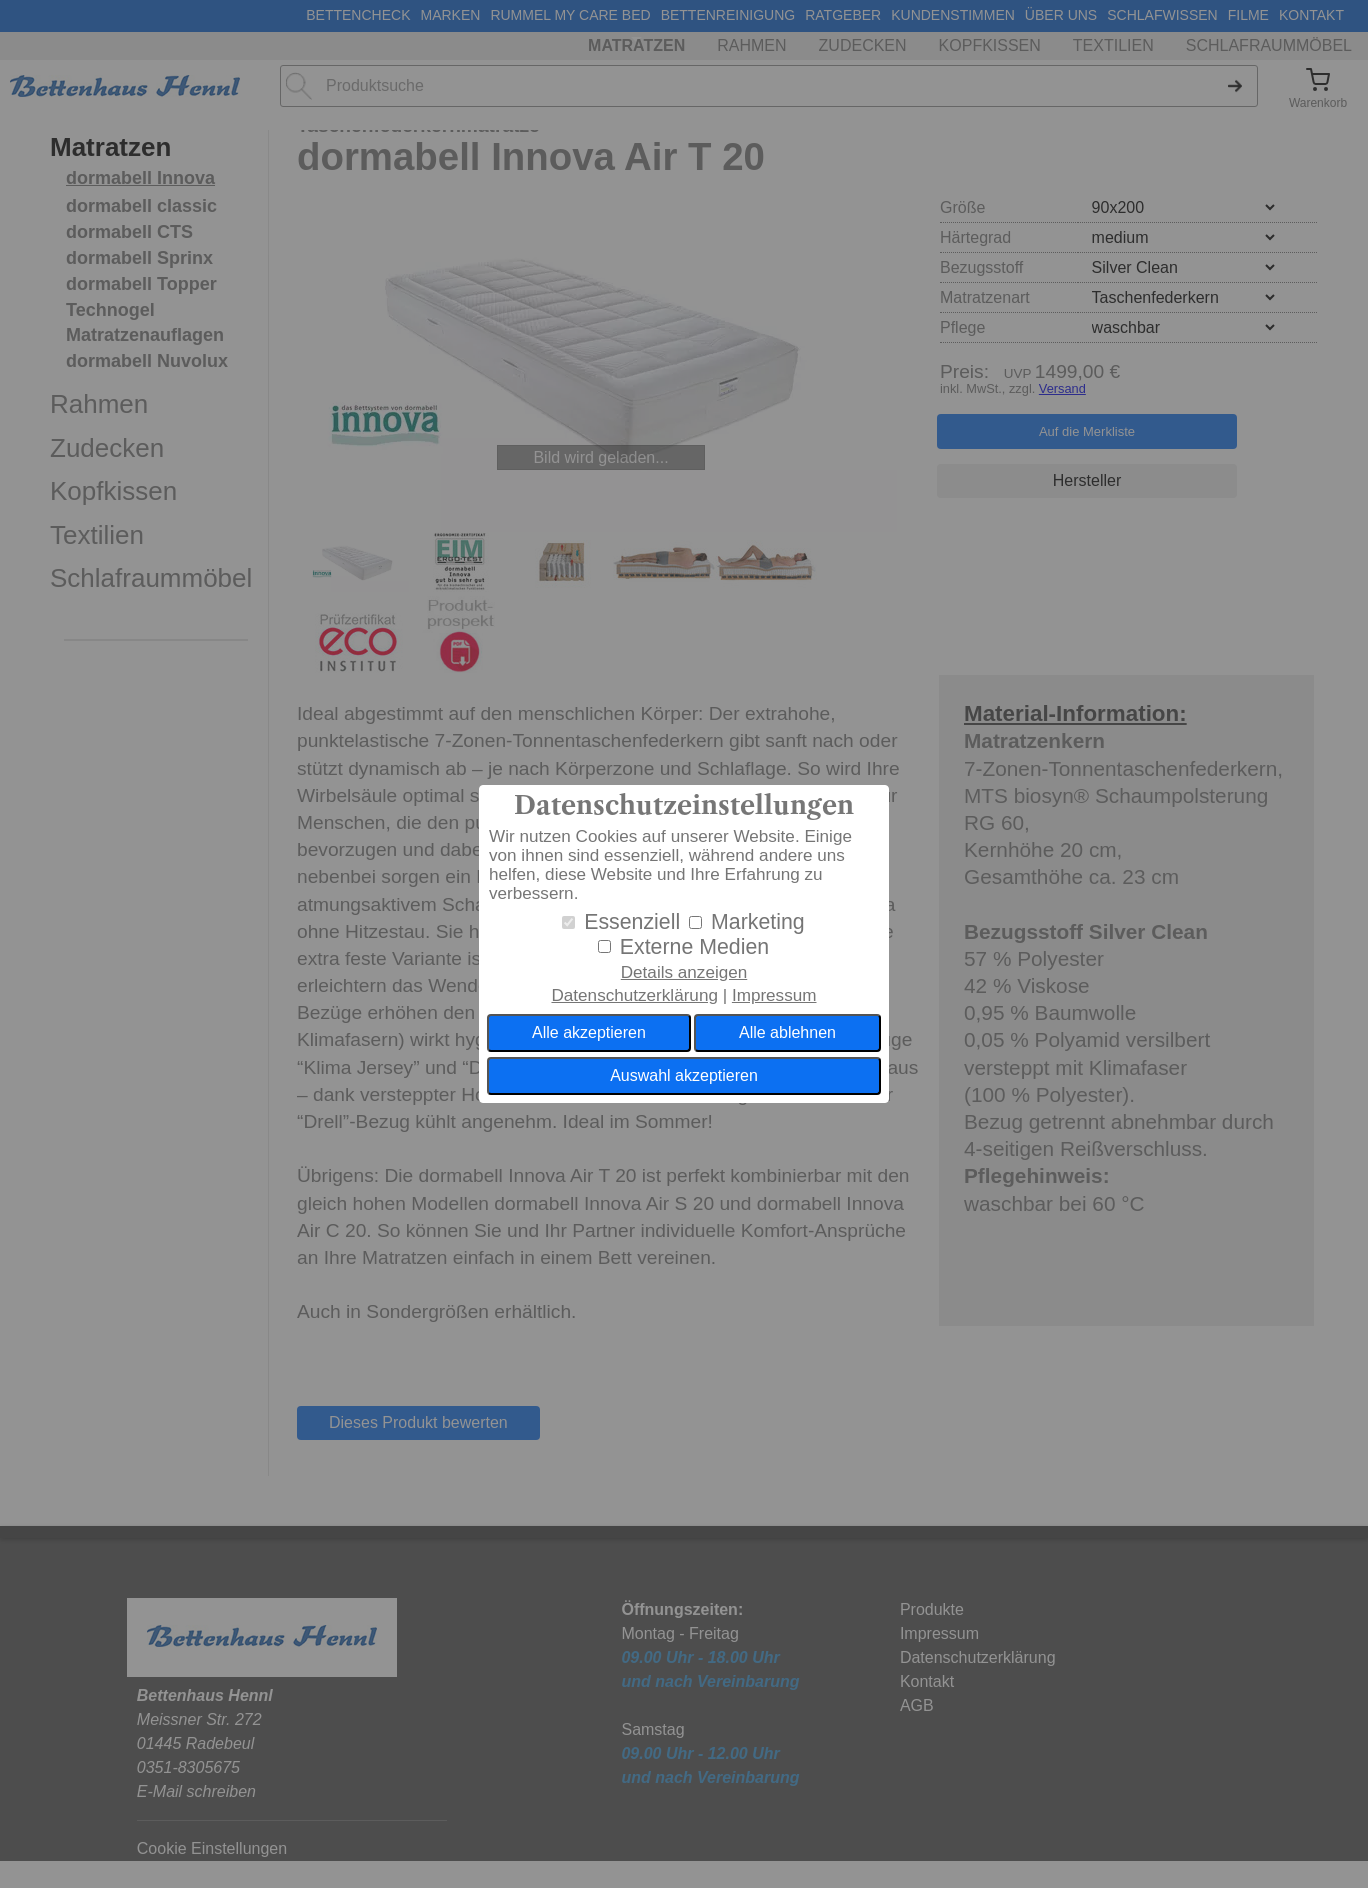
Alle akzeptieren (589, 1032)
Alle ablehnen (787, 1032)
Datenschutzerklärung (634, 995)
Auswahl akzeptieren (684, 1075)
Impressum (774, 995)
